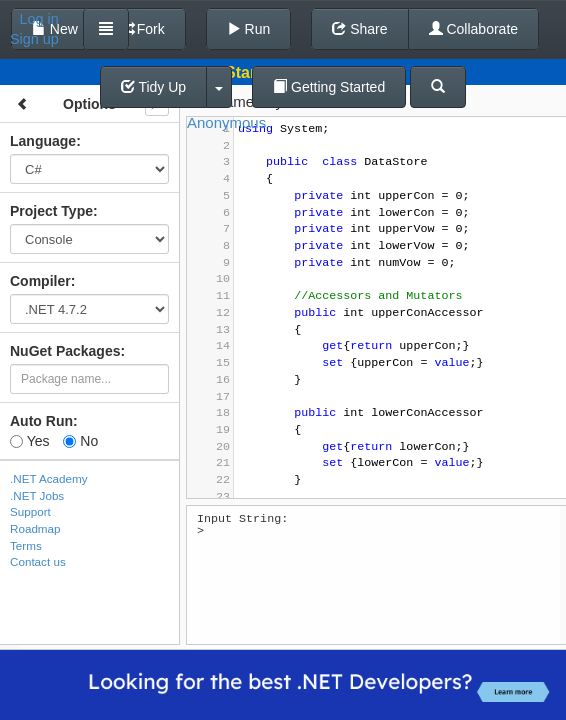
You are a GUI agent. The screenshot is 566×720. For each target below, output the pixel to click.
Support (30, 511)
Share (359, 29)
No (80, 441)
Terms (26, 545)
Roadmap (35, 528)
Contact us (38, 561)
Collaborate (474, 29)
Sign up (34, 39)
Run (249, 29)
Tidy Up (153, 87)
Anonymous (226, 122)
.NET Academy (49, 478)
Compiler (40, 281)
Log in (39, 19)
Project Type (51, 211)
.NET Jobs (37, 495)
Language (43, 141)
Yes (29, 441)
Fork (142, 29)
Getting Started (329, 87)
